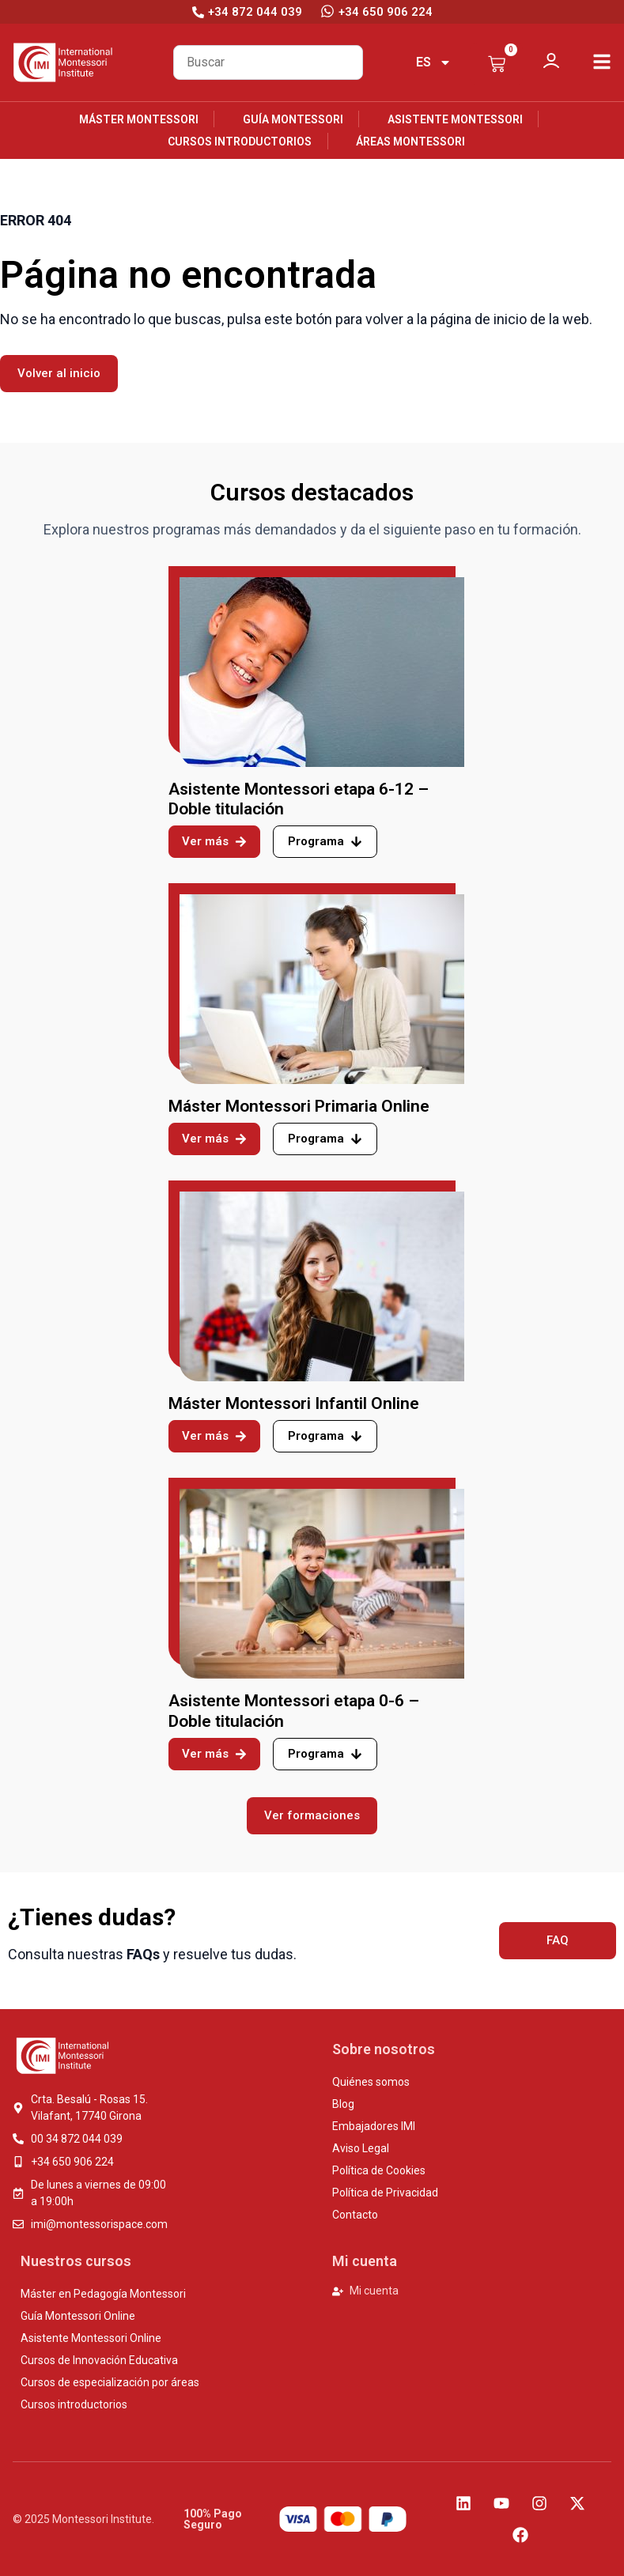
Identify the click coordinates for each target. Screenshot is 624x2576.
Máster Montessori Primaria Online (298, 1106)
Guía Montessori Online (78, 2316)
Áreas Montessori (410, 141)
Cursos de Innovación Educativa (99, 2360)
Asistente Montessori (455, 119)
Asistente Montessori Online (91, 2338)
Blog (343, 2104)
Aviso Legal (360, 2148)
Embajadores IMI (373, 2126)
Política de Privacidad (385, 2192)
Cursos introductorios (240, 141)
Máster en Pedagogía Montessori (103, 2293)
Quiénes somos (371, 2082)
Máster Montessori (139, 119)
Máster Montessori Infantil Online (293, 1403)
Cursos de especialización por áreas (110, 2382)
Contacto (355, 2214)
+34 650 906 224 (385, 12)
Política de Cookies (378, 2170)
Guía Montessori (293, 119)
